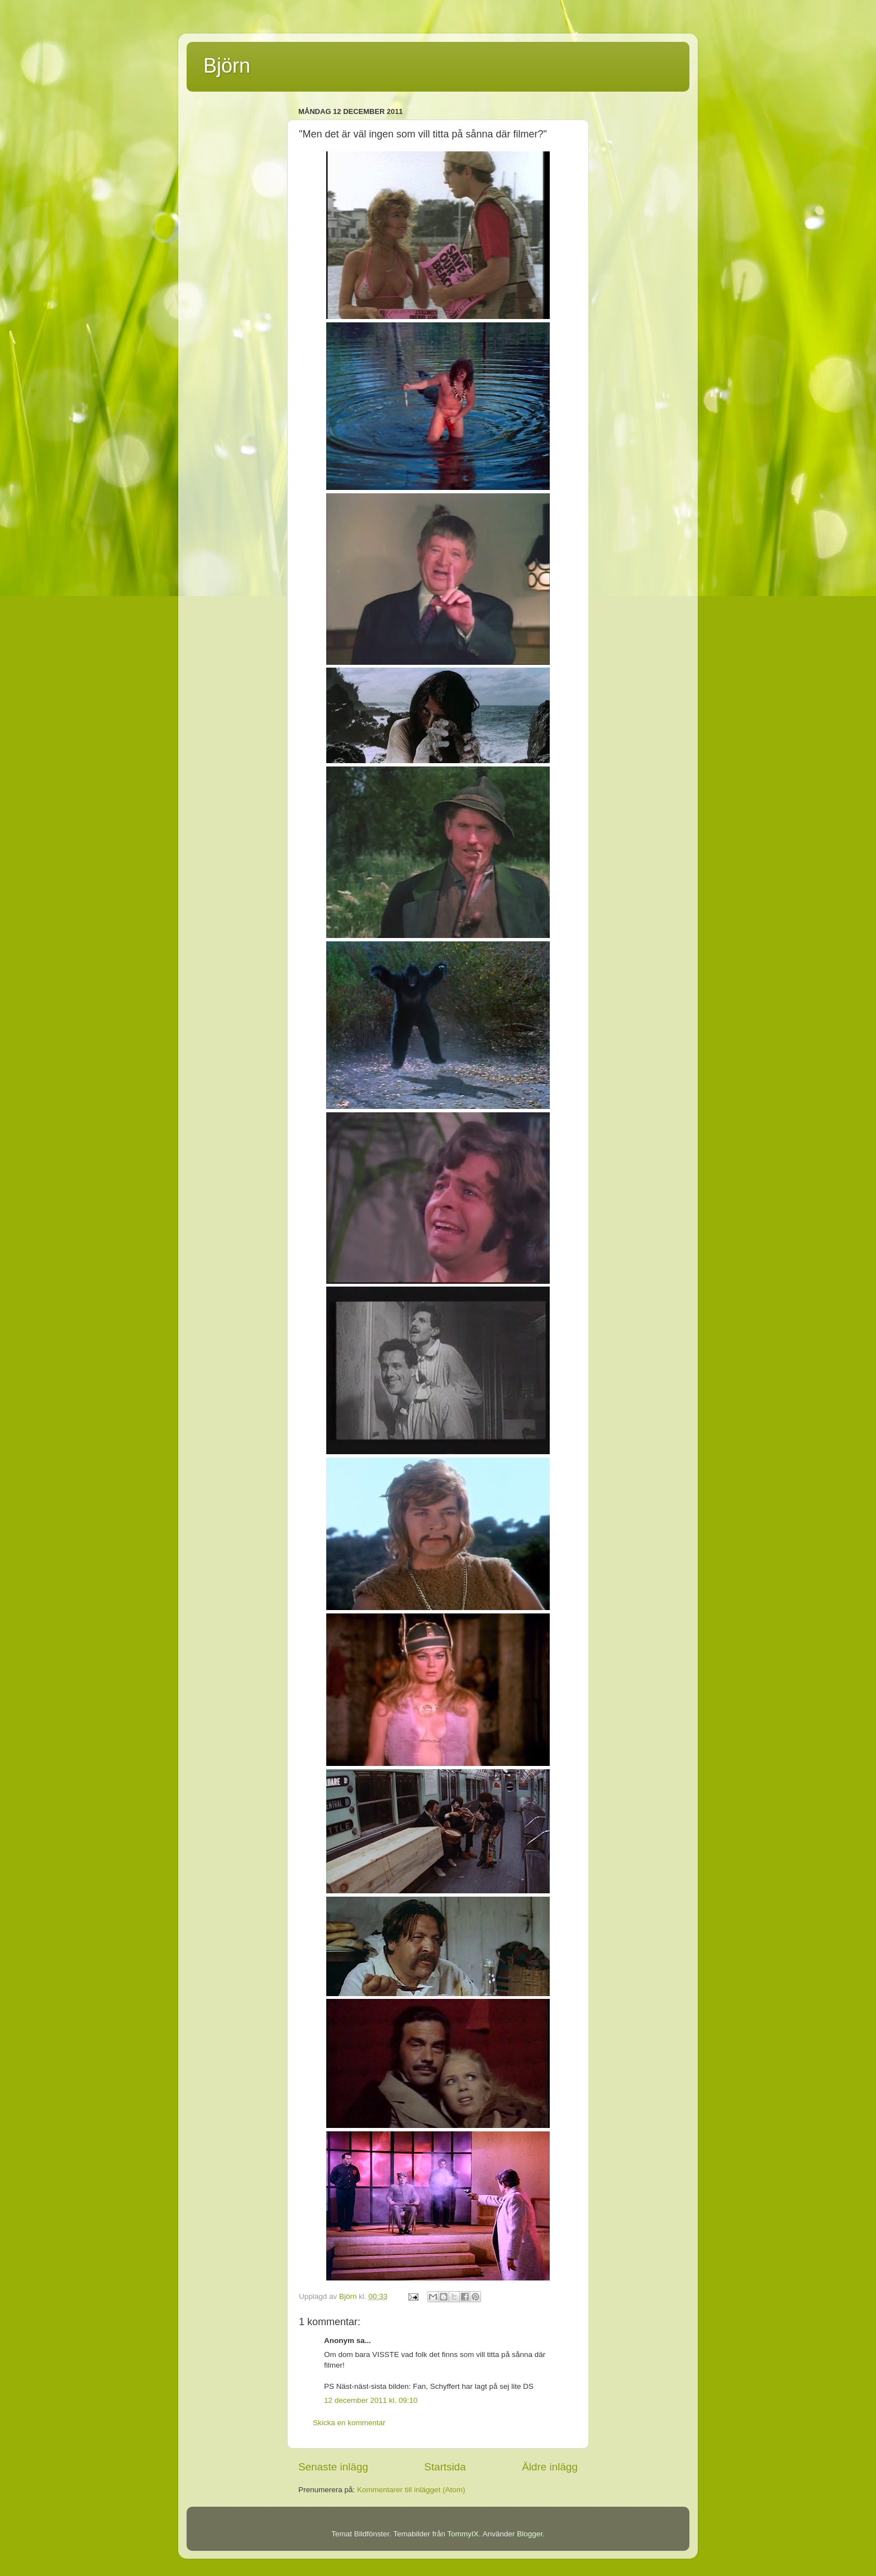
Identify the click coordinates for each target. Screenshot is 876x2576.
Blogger (529, 2534)
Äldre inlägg (550, 2467)
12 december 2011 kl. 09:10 (370, 2400)
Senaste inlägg (333, 2467)
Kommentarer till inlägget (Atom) (411, 2489)
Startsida (445, 2467)
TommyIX (463, 2534)
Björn (226, 65)
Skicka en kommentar (349, 2422)
